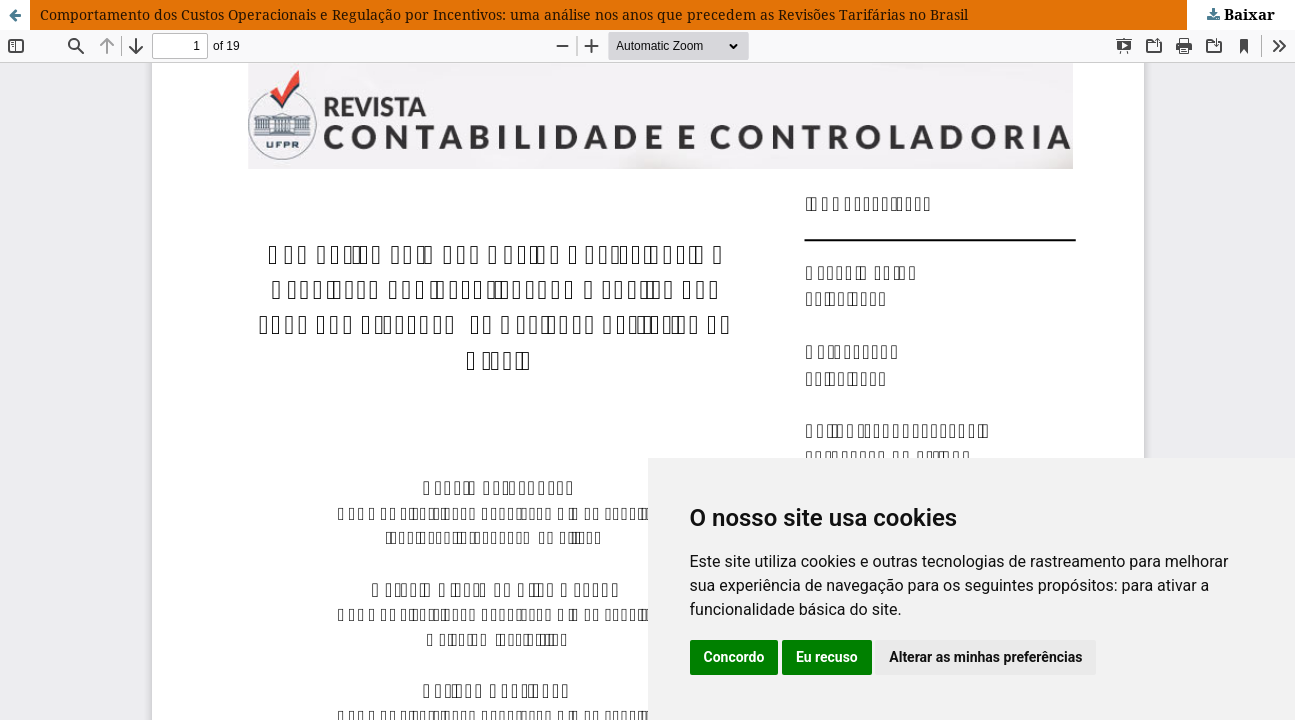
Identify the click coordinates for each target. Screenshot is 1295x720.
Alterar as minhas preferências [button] (985, 657)
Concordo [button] (734, 657)
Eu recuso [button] (827, 657)
